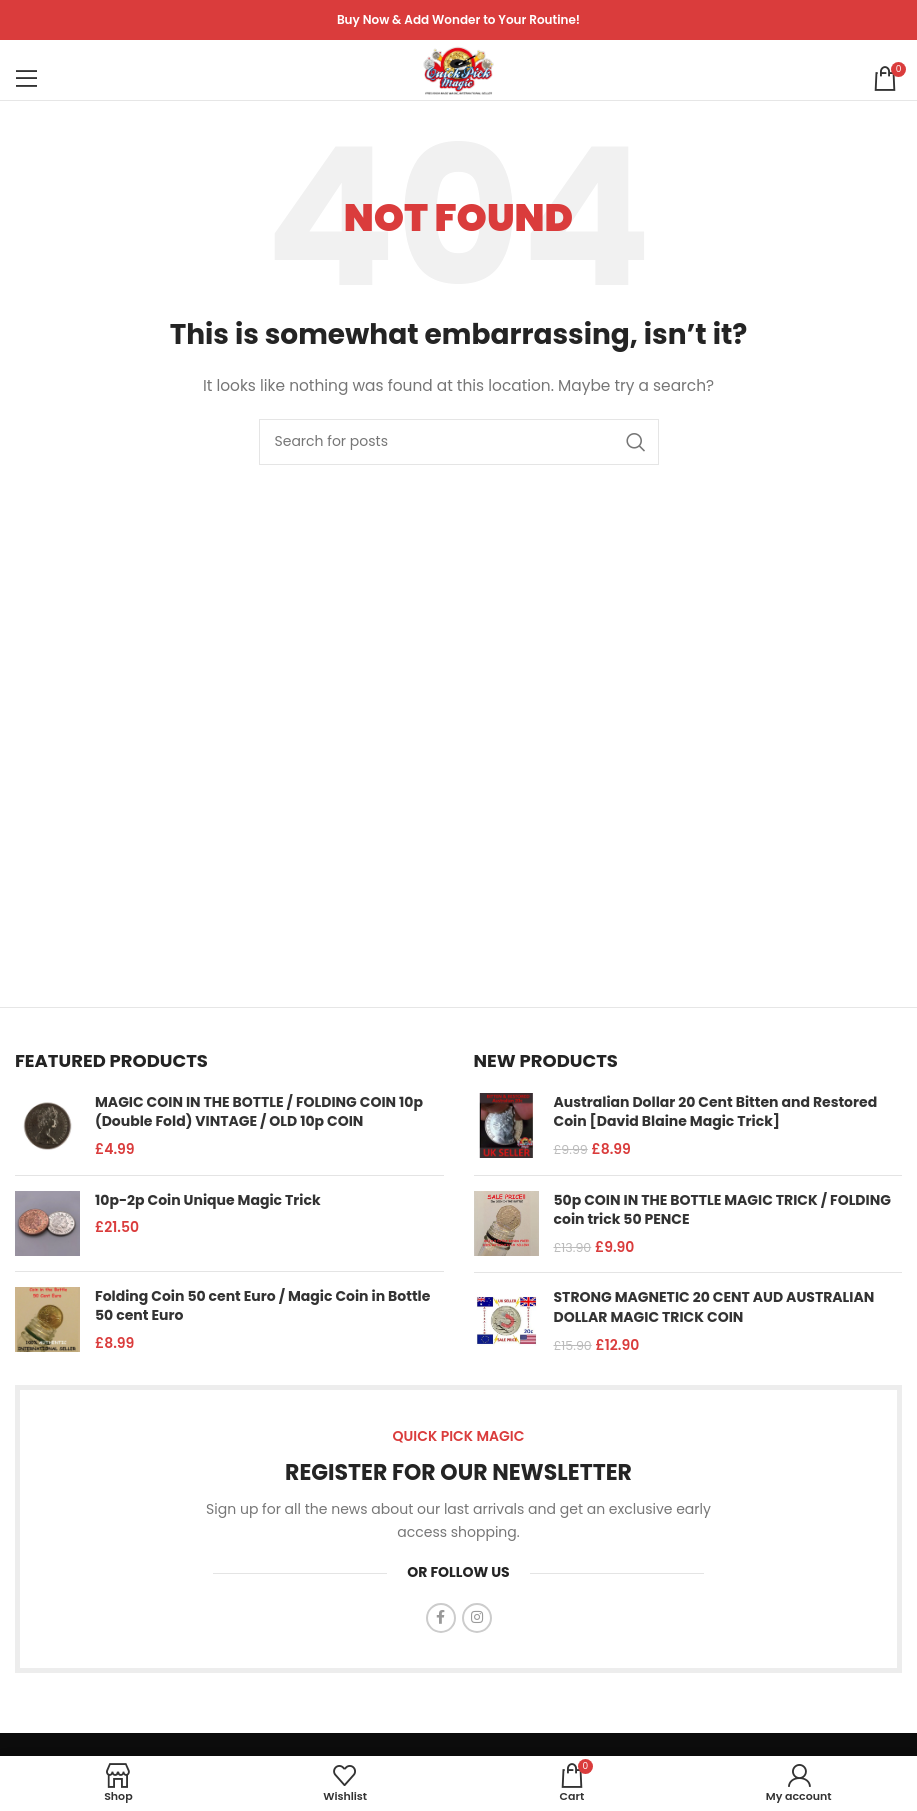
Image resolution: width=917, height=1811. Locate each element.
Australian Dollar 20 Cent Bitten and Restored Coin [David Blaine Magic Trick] (716, 1112)
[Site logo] (458, 69)
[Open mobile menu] (27, 70)
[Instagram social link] (477, 1618)
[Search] (459, 442)
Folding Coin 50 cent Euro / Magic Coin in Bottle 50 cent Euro (262, 1306)
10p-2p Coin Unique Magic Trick (208, 1200)
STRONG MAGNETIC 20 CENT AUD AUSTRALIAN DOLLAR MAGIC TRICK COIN (714, 1307)
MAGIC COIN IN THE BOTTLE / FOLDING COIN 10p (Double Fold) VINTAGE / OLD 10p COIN (259, 1112)
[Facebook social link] (441, 1618)
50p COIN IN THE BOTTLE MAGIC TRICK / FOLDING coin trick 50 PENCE (722, 1210)
